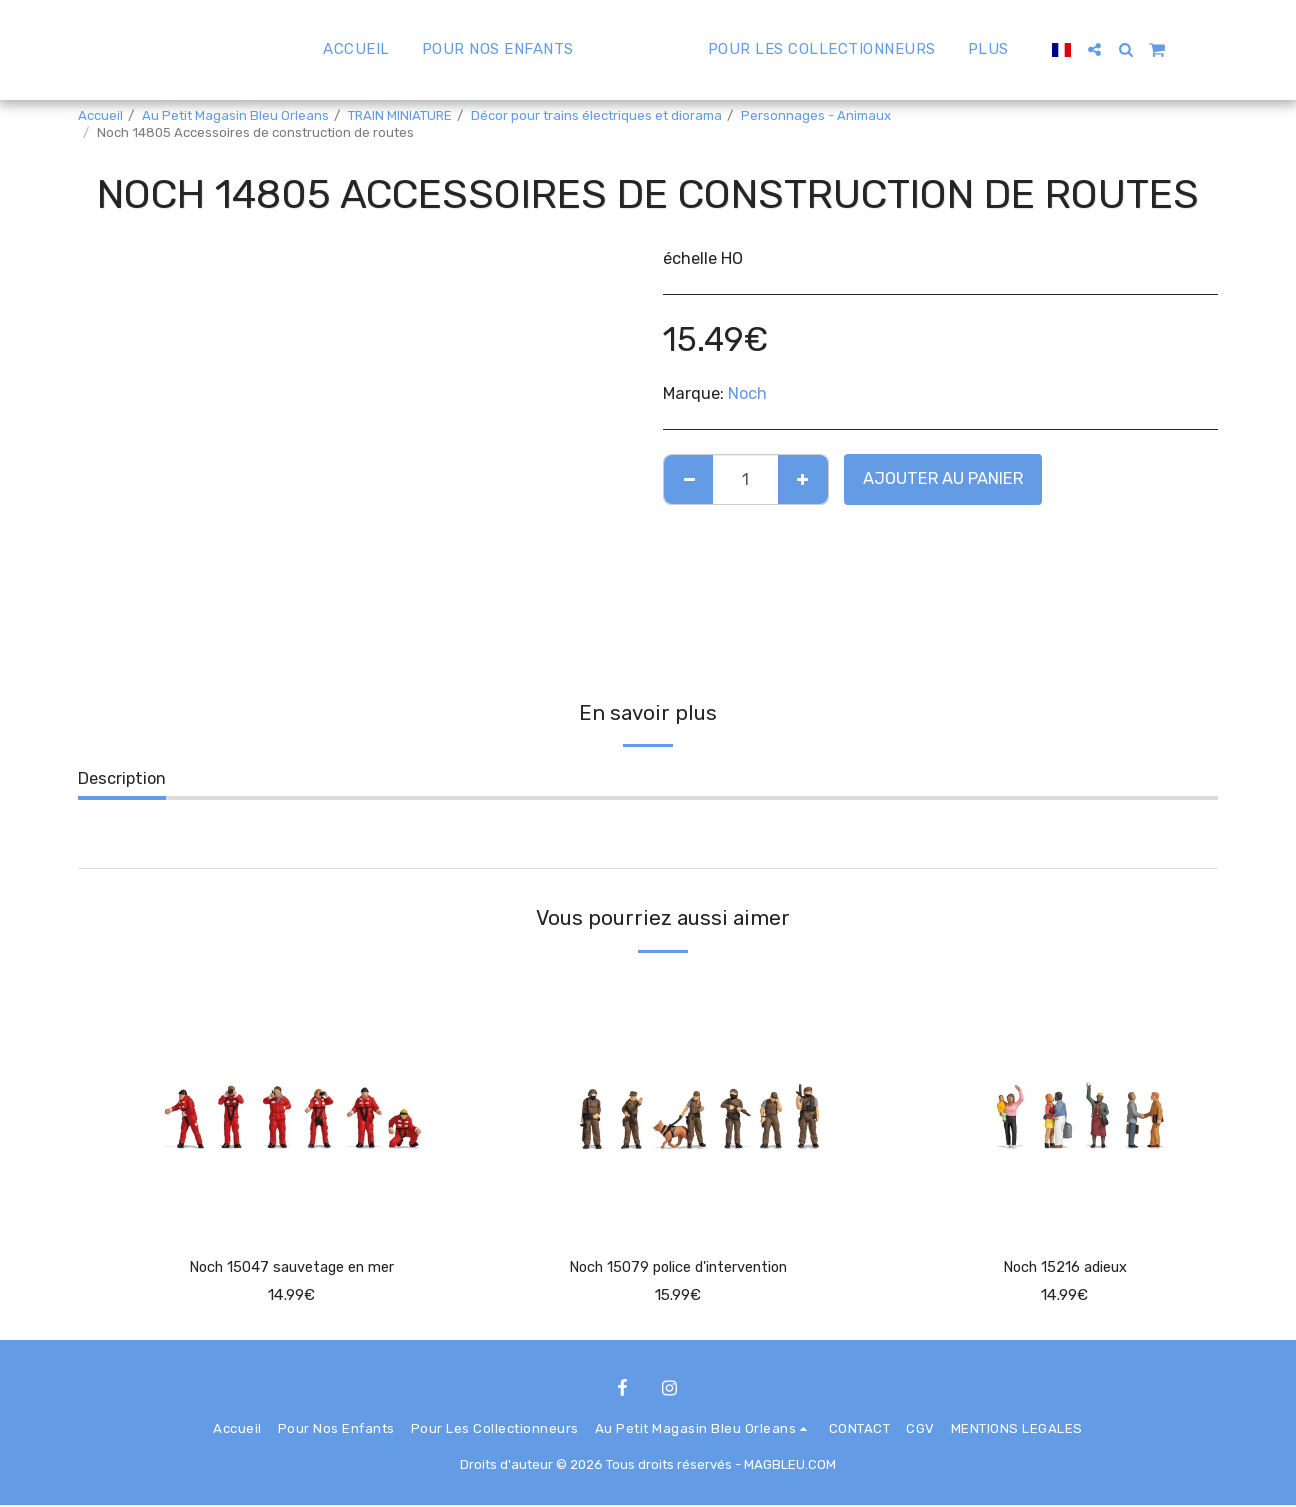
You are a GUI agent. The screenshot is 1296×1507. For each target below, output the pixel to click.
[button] (1141, 49)
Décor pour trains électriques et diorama (596, 115)
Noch (747, 393)
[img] (291, 1103)
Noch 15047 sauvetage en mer (291, 1268)
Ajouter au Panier (943, 478)
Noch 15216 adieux (1065, 1268)
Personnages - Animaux (816, 115)
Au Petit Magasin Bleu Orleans (235, 115)
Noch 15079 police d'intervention (678, 1268)
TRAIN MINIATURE (400, 115)
